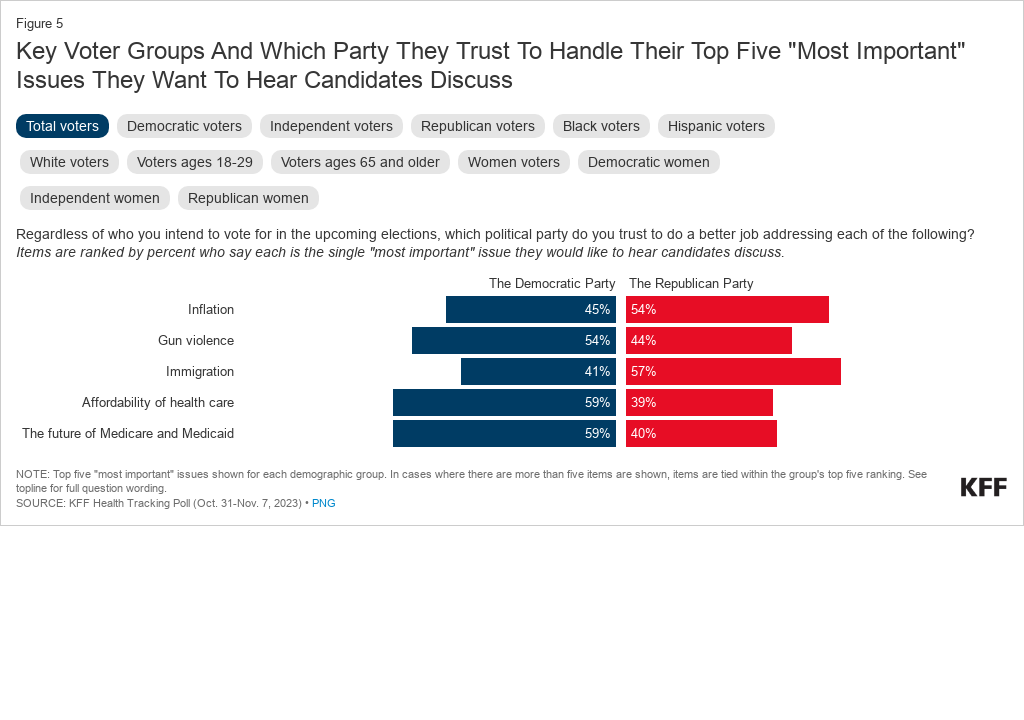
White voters (69, 162)
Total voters (62, 126)
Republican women (248, 198)
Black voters (601, 126)
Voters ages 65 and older (360, 162)
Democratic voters (184, 126)
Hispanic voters (716, 126)
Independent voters (331, 126)
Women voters (514, 162)
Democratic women (649, 162)
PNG (324, 503)
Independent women (95, 198)
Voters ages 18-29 (195, 162)
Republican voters (478, 126)
